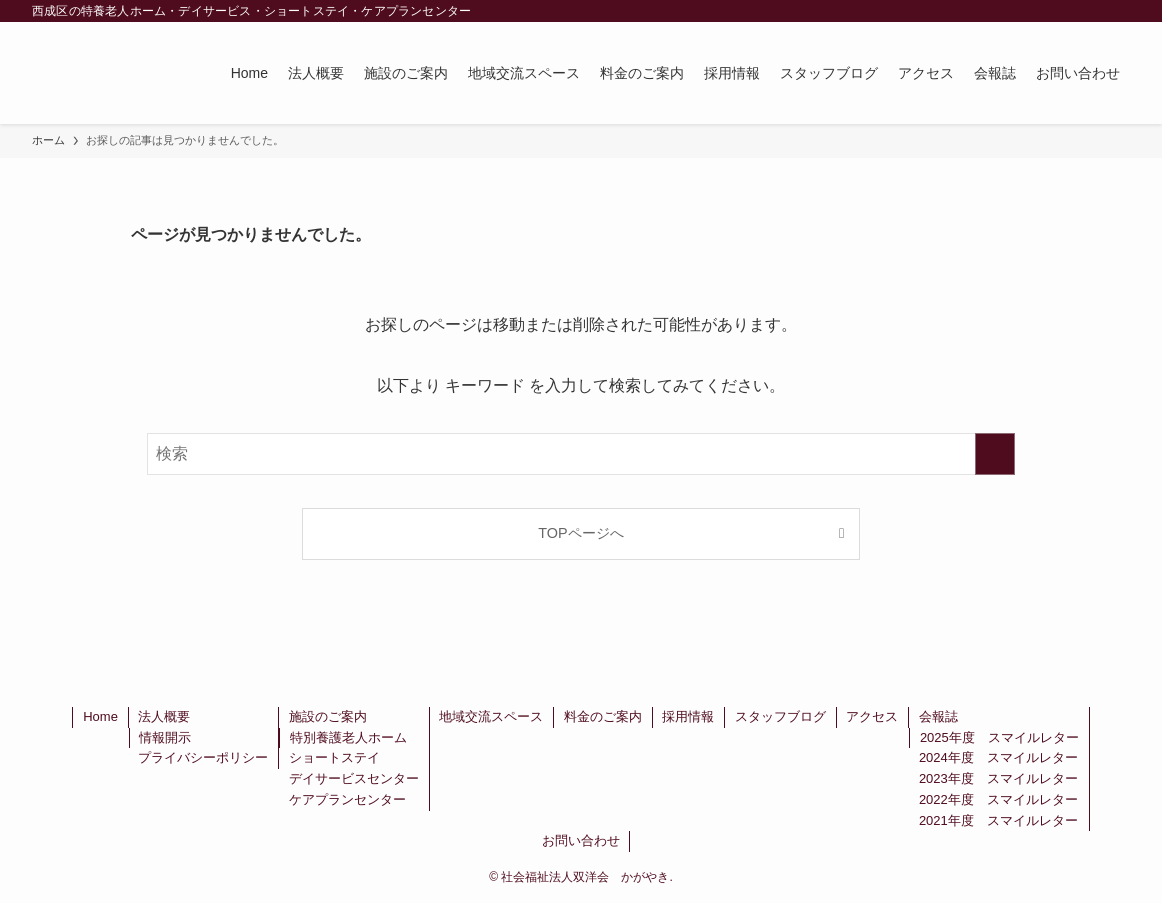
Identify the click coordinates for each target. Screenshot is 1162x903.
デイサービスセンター (354, 778)
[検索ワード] (581, 454)
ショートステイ (334, 757)
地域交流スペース (491, 716)
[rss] (1091, 11)
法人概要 (164, 716)
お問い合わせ (581, 840)
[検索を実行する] (995, 454)
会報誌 (938, 716)
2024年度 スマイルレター (998, 757)
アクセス (872, 716)
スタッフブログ (780, 716)
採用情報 (688, 716)
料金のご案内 (603, 716)
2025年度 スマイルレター (999, 737)
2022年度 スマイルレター (998, 799)
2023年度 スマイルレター (998, 778)
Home (100, 716)
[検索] (1117, 11)
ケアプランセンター (347, 799)
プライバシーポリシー (203, 757)
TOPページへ (580, 533)
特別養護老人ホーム (348, 737)
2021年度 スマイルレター (998, 820)
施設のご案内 (328, 716)
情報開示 (165, 737)
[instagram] (1065, 11)
